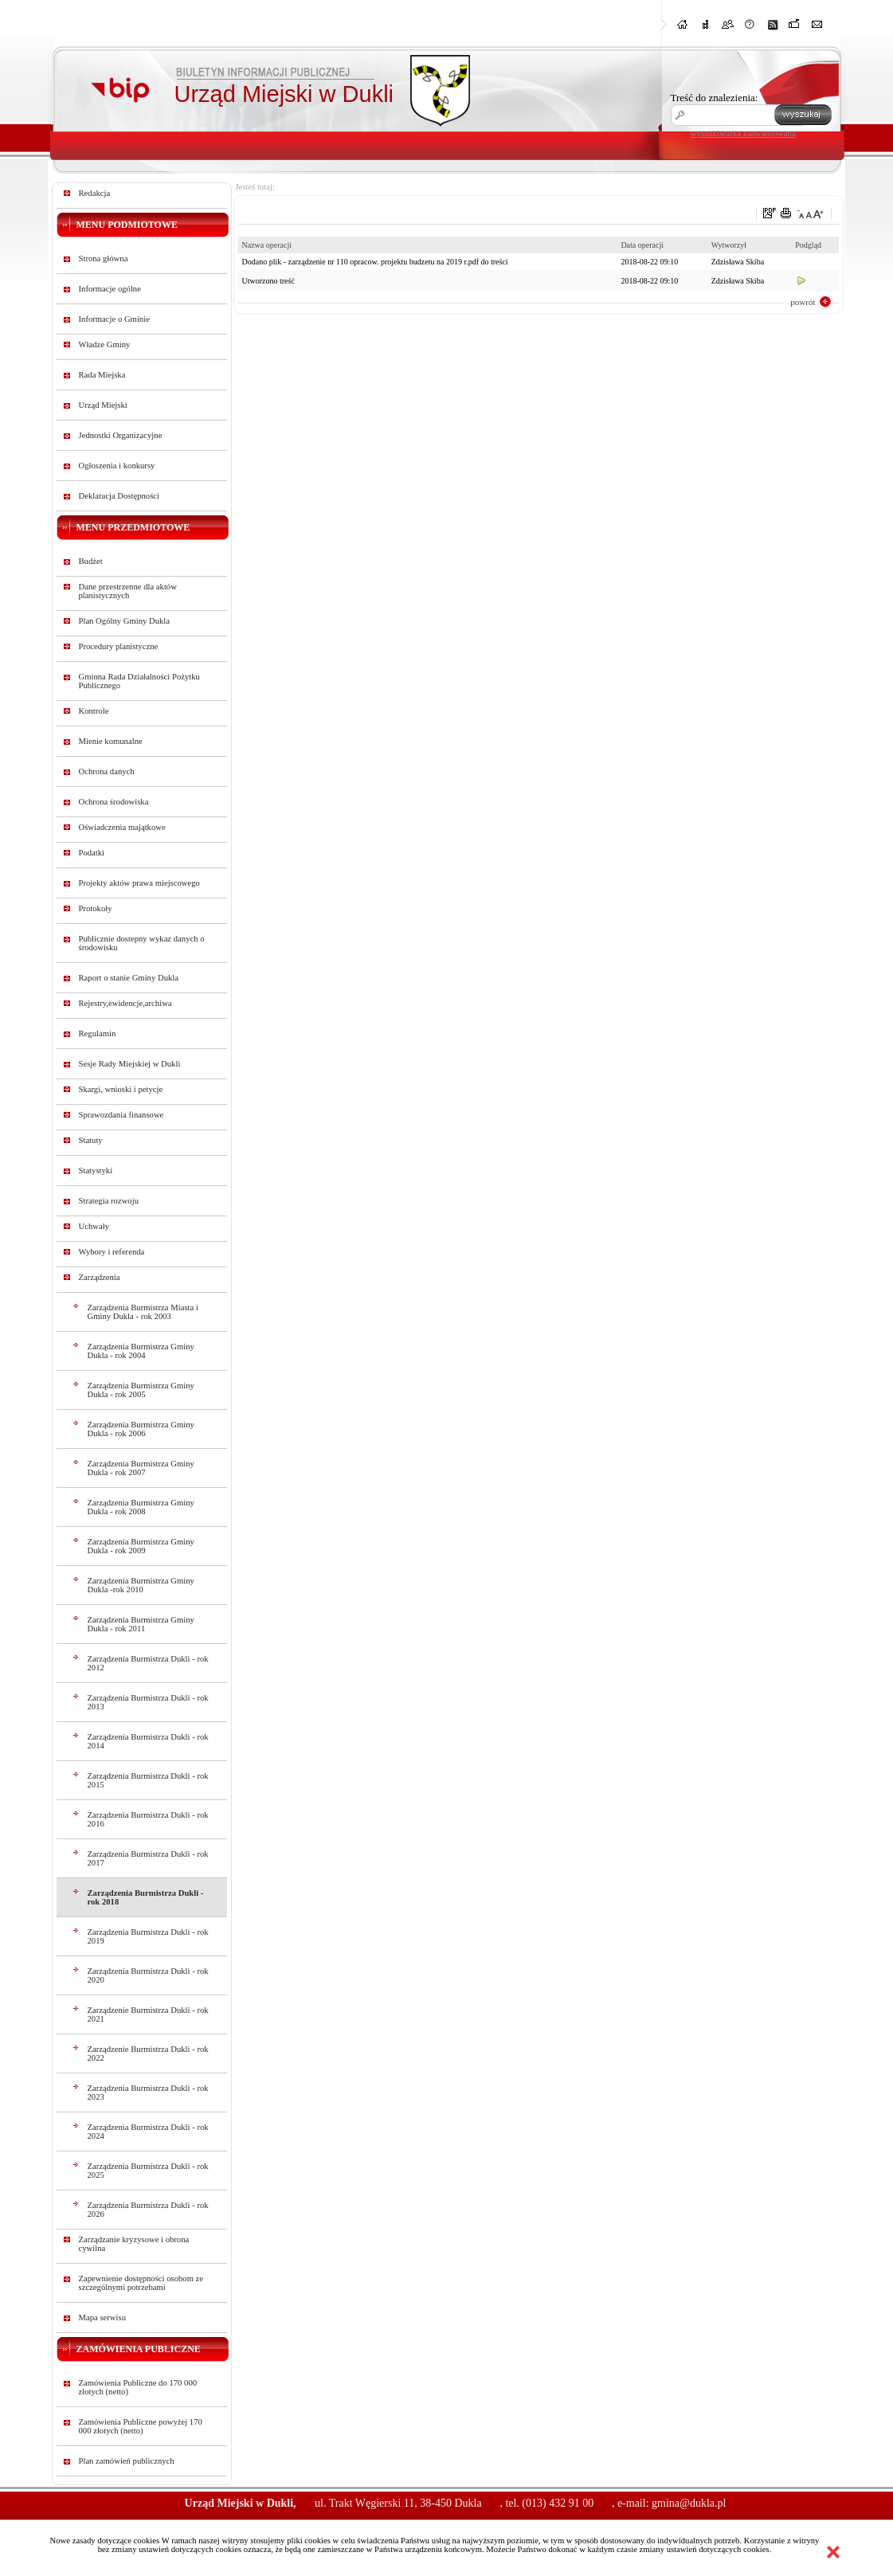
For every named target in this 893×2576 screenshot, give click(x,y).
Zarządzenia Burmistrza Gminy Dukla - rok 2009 (141, 1546)
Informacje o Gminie (114, 319)
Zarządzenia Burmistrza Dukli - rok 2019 (148, 1936)
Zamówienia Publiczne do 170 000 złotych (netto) (138, 2387)
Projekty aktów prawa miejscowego (139, 883)
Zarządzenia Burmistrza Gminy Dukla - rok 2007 (141, 1468)
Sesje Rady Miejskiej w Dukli (130, 1063)
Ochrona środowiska (114, 801)
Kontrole (94, 711)
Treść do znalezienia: (714, 98)
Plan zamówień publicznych (126, 2461)
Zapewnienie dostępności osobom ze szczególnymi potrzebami (141, 2283)
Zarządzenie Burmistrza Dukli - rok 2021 (148, 2014)
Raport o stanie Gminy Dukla (129, 977)
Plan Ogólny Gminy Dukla (124, 621)
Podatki (92, 852)
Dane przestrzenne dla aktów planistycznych (128, 591)
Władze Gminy (105, 344)
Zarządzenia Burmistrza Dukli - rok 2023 (148, 2092)
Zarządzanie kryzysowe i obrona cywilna (134, 2244)
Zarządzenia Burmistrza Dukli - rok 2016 (148, 1819)
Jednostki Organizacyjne (121, 435)
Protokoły (95, 908)
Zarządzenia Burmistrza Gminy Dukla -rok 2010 (141, 1585)
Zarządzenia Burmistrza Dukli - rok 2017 (148, 1858)
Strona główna (103, 258)
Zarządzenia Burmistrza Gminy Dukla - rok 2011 (141, 1624)
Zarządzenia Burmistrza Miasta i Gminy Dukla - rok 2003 (143, 1312)
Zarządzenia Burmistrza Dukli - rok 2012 (148, 1663)
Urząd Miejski (103, 405)
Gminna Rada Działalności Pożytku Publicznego (139, 681)
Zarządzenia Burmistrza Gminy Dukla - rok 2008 (141, 1507)
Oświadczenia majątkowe (122, 827)
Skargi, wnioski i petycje (121, 1089)
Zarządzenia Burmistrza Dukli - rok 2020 (148, 1975)
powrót (802, 302)
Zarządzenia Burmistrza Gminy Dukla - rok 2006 (141, 1429)
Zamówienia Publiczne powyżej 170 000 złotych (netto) (140, 2426)
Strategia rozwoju (109, 1200)
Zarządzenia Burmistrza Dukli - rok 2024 (148, 2131)
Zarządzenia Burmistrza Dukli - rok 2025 (148, 2170)
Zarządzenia (99, 1277)
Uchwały (94, 1226)
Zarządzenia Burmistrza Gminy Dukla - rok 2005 (141, 1390)
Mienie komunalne (111, 741)
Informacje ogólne (110, 288)
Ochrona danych (107, 771)
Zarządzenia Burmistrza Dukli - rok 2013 (148, 1702)
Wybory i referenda (112, 1251)
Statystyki (96, 1170)
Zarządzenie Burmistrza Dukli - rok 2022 (148, 2053)
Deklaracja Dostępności (119, 495)
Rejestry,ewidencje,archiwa (125, 1003)
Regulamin (97, 1033)
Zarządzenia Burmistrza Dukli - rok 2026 (148, 2209)
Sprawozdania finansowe (121, 1114)
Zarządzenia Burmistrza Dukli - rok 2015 (148, 1780)
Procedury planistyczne (119, 646)
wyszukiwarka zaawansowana (743, 133)
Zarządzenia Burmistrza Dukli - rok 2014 (148, 1741)
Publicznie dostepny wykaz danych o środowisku (142, 943)
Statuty (91, 1140)
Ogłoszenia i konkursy (117, 465)
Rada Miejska (102, 374)
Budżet (91, 561)
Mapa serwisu (102, 2317)
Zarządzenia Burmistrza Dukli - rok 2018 (146, 1897)
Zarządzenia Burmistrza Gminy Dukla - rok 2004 (141, 1351)
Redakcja (95, 193)
